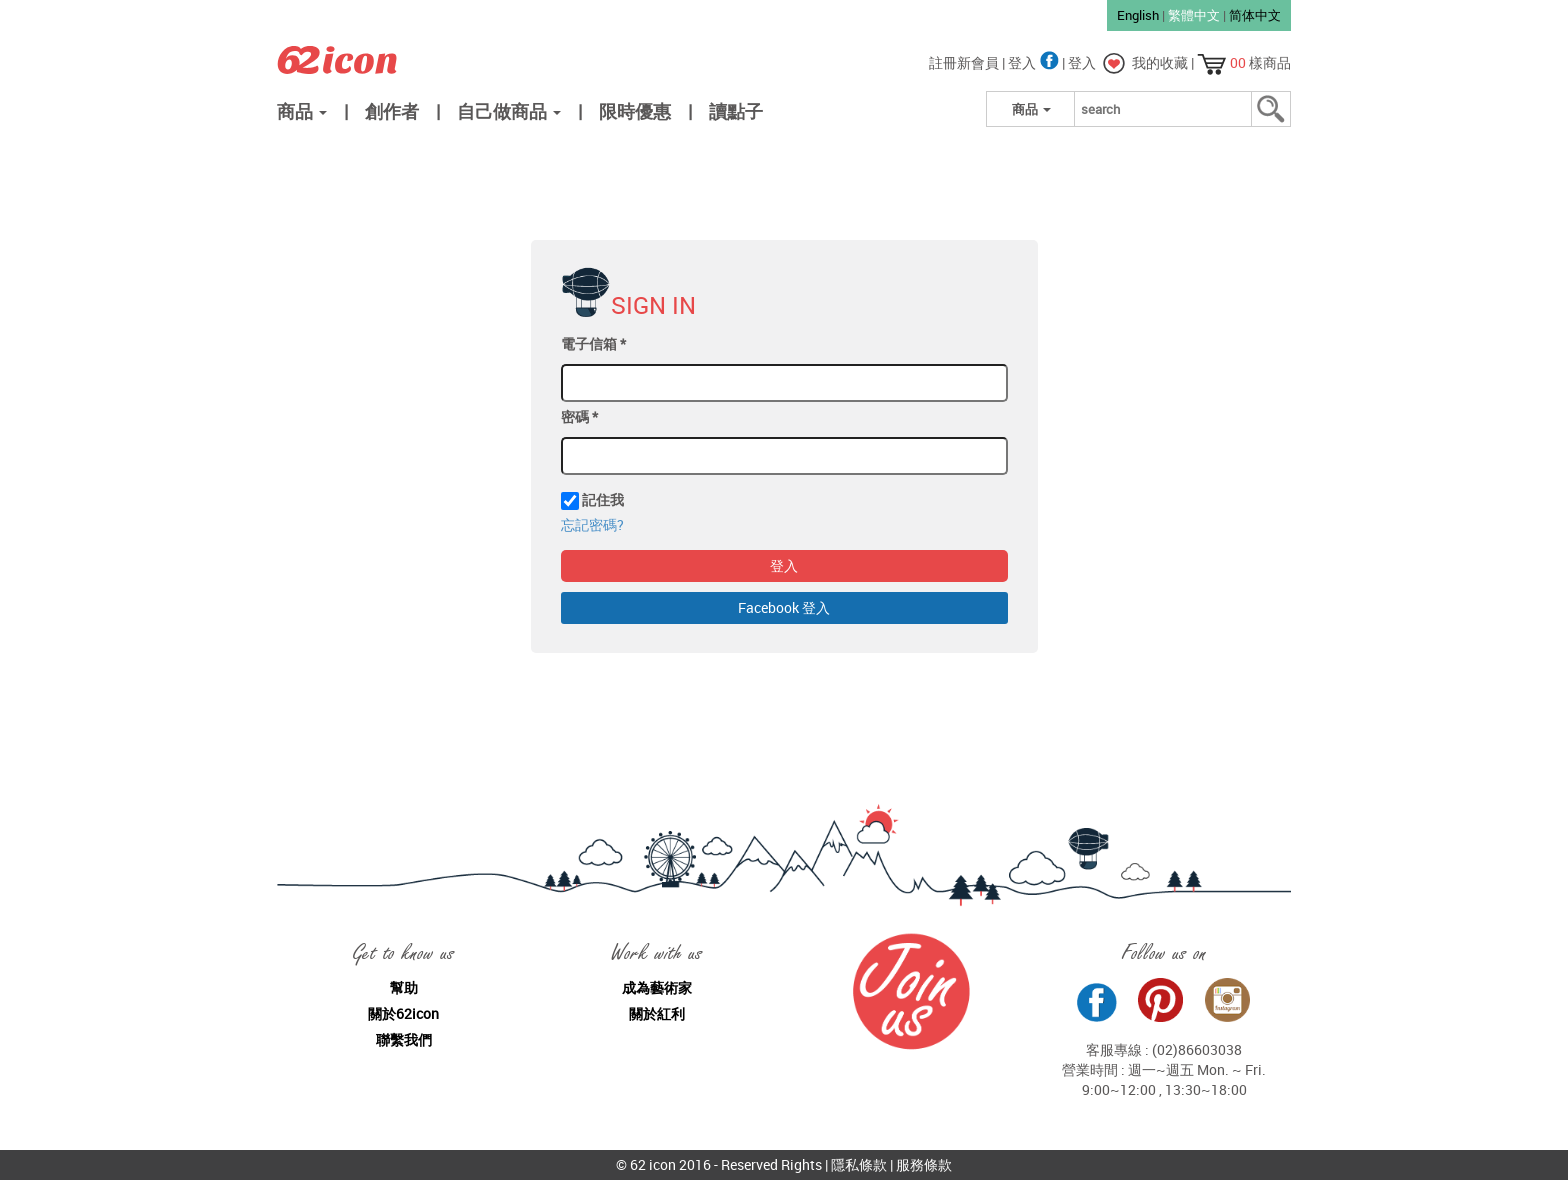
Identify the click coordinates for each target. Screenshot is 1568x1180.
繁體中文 (1194, 15)
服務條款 (924, 1164)
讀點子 (736, 111)
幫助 (404, 987)
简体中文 (1255, 15)
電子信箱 (593, 343)
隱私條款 (859, 1164)
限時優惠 (635, 111)
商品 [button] (302, 111)
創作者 (392, 111)
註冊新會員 (965, 62)
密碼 (579, 416)
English (1138, 15)
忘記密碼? (592, 524)
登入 (1035, 62)
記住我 (603, 499)
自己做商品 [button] (509, 111)
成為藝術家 (657, 987)
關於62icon (403, 1013)
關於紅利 (657, 1013)
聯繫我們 (404, 1039)
